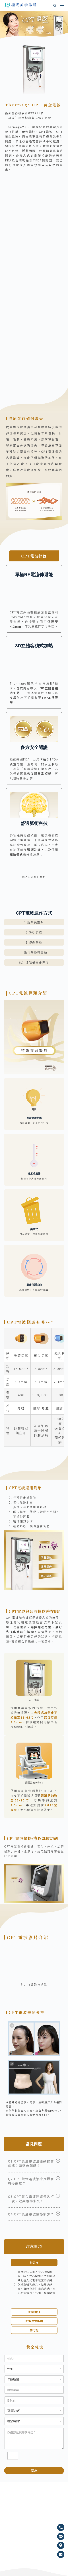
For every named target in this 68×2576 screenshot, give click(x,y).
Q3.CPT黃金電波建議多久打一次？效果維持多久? (31, 2198)
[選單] (62, 5)
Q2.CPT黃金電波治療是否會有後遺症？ (31, 2181)
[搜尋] (54, 5)
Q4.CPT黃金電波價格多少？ (31, 2214)
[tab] (34, 2262)
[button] (34, 2163)
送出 (34, 2470)
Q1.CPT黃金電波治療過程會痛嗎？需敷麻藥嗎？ (31, 2163)
